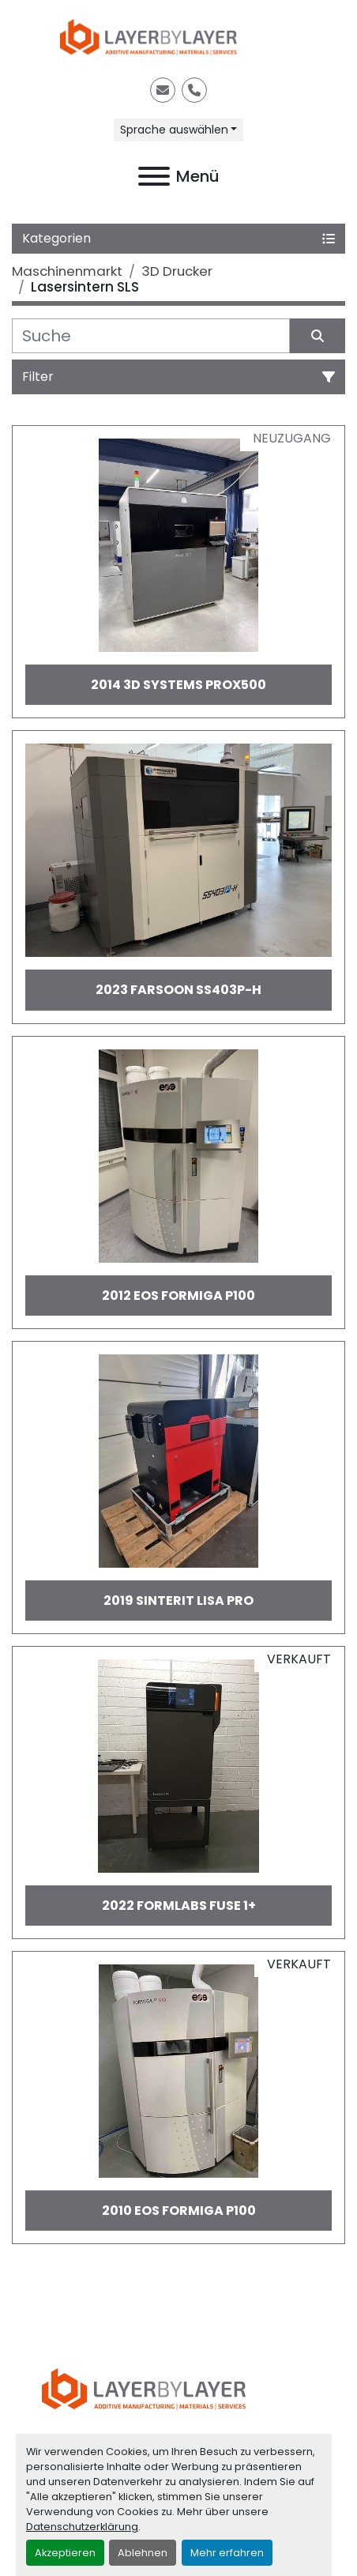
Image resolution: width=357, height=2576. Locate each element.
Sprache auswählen (174, 129)
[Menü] (154, 176)
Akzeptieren (65, 2552)
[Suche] (151, 335)
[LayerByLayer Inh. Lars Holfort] (178, 2388)
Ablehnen (142, 2552)
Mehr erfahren (227, 2552)
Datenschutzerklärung (82, 2526)
